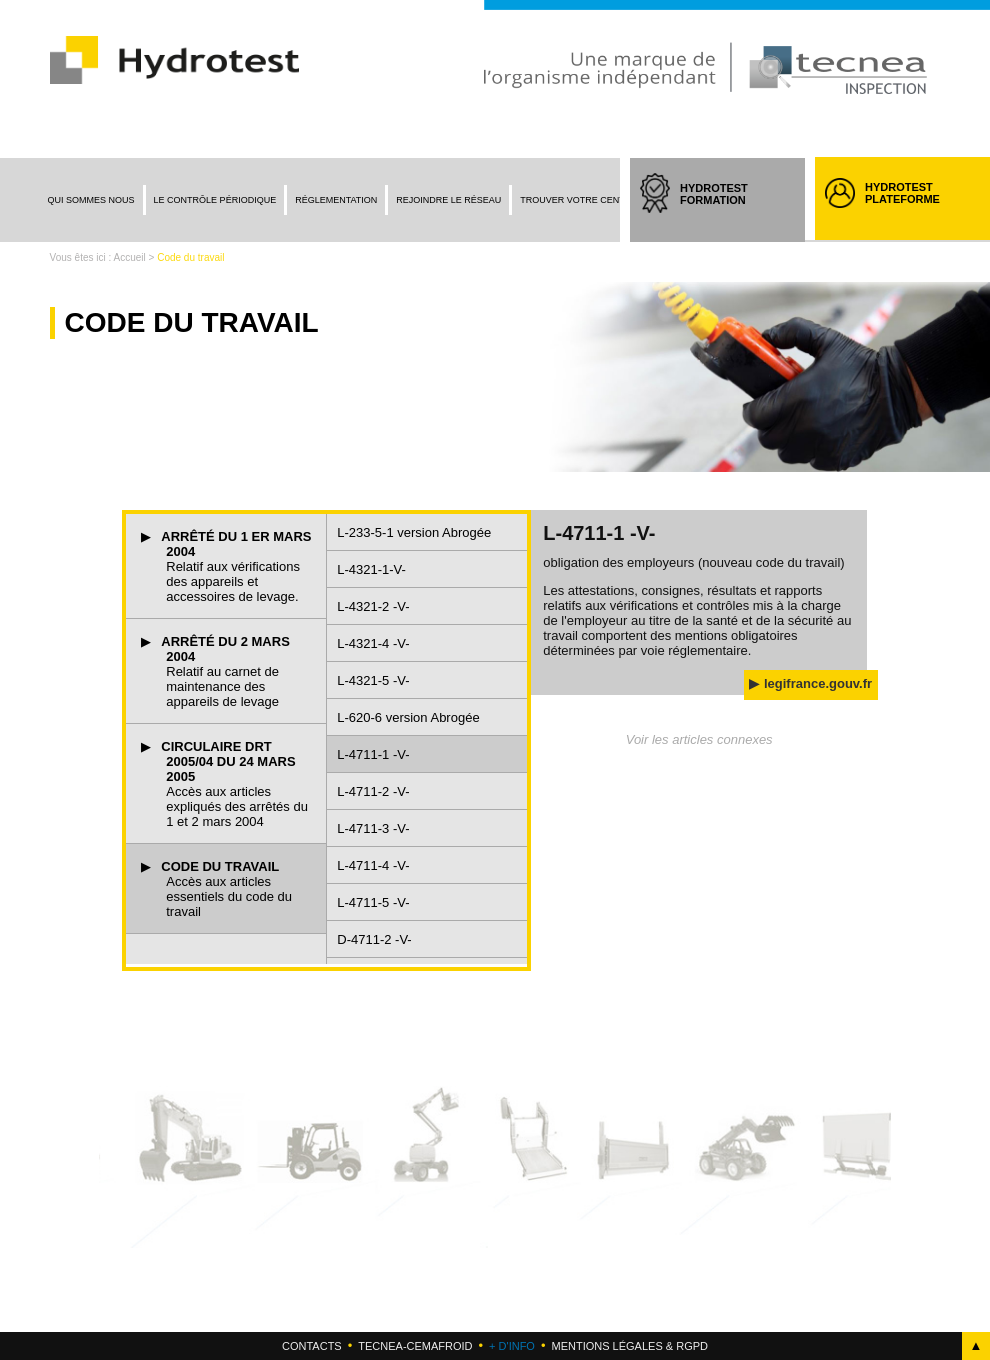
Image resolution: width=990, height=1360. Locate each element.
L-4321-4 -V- (373, 643)
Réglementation (336, 200)
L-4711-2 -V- (373, 791)
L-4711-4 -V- (373, 865)
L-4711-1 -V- (373, 754)
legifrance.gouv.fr (818, 683)
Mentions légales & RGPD (629, 1346)
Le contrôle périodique (215, 200)
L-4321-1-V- (371, 569)
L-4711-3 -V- (373, 828)
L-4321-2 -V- (373, 606)
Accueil (130, 257)
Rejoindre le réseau (448, 200)
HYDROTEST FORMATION (732, 212)
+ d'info (512, 1346)
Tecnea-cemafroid (415, 1346)
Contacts (312, 1346)
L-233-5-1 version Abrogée (414, 532)
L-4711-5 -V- (373, 902)
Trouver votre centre (578, 200)
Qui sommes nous (91, 200)
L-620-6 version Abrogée (408, 717)
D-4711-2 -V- (374, 939)
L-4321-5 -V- (373, 680)
